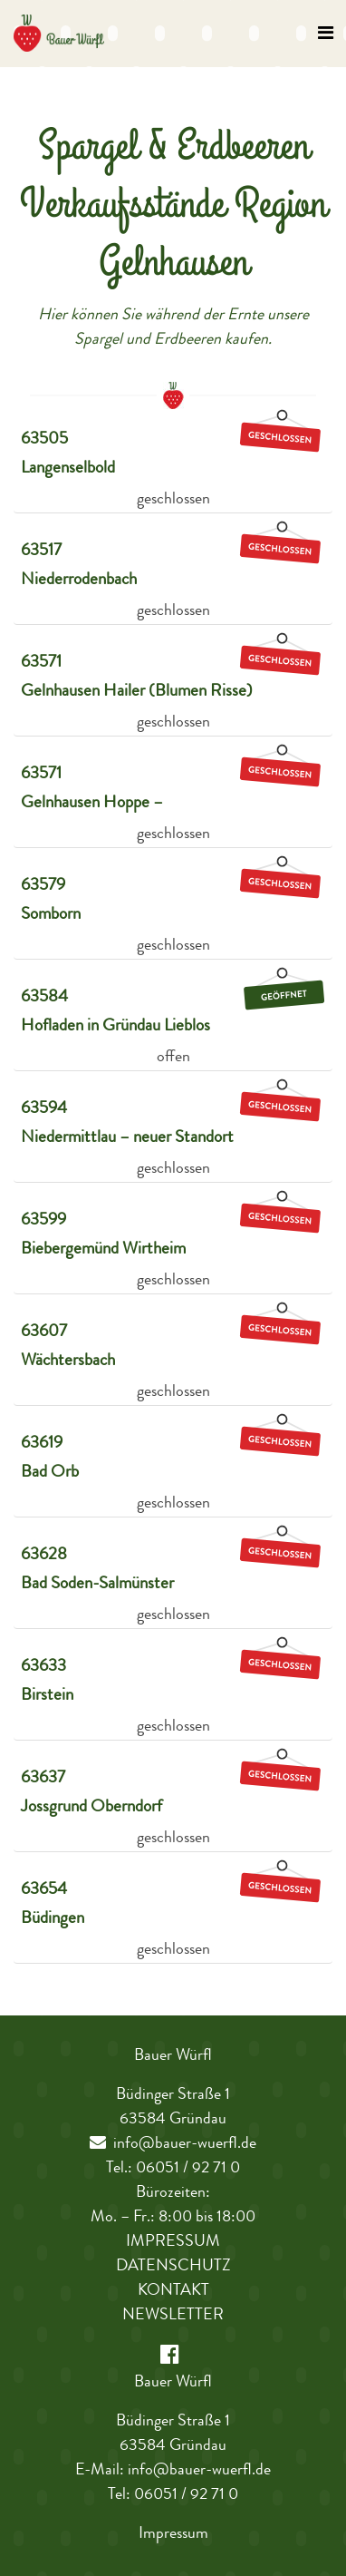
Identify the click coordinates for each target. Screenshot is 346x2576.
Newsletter (173, 2316)
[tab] (173, 460)
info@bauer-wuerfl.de (173, 2144)
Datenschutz (173, 2267)
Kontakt (173, 2291)
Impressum (173, 2242)
